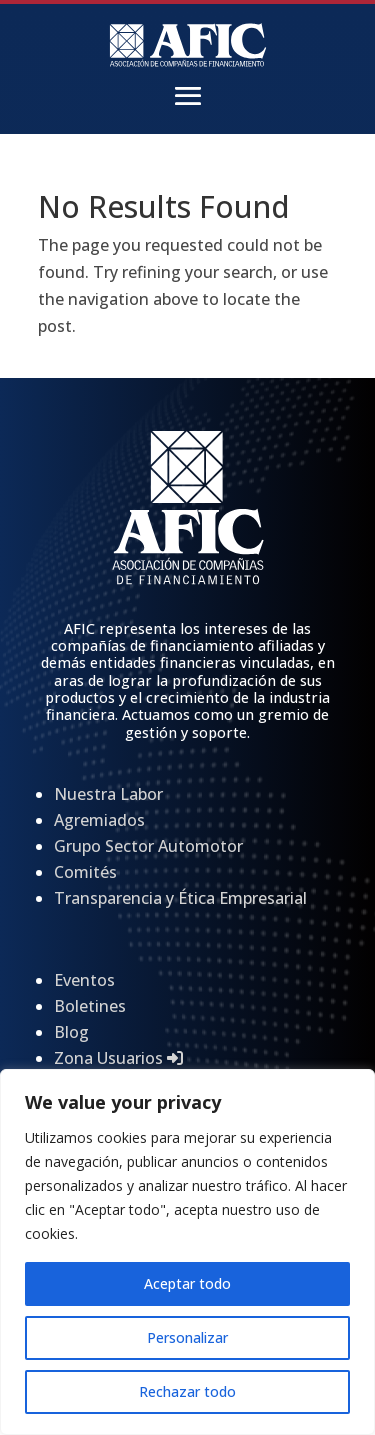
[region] (187, 1252)
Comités (85, 872)
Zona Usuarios (118, 1058)
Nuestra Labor (108, 794)
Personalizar (187, 1337)
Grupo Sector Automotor (148, 846)
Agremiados (99, 820)
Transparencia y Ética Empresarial (180, 898)
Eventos (84, 980)
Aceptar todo (187, 1283)
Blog (71, 1032)
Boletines (90, 1006)
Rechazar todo (187, 1391)
